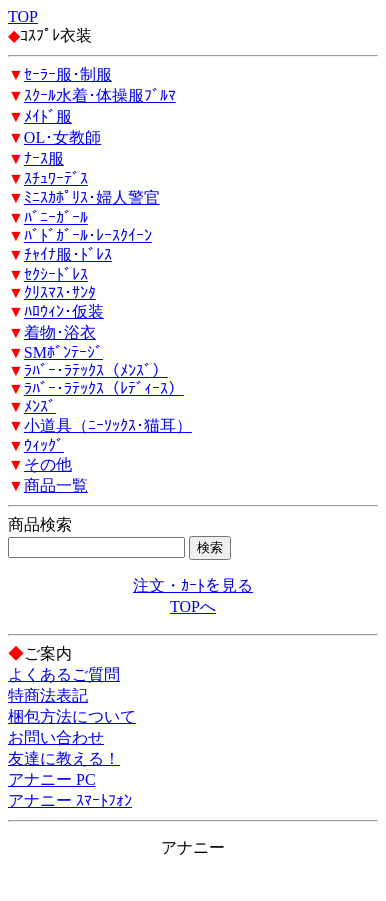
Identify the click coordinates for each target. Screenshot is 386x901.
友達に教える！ (64, 758)
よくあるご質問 (64, 674)
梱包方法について (72, 716)
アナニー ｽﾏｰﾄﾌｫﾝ (70, 800)
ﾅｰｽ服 (44, 158)
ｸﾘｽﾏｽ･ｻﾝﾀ (60, 292)
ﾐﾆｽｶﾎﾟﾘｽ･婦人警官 (92, 197)
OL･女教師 (62, 137)
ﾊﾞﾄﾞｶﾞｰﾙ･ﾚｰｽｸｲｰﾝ (88, 235)
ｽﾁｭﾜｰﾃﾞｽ (56, 178)
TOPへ (193, 606)
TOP (23, 16)
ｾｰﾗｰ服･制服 (68, 74)
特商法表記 (48, 695)
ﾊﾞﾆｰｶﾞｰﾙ (56, 217)
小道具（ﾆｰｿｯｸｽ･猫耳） (108, 425)
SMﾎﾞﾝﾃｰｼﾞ (63, 352)
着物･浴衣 (60, 332)
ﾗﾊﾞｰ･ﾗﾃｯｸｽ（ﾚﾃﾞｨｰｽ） (104, 388)
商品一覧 (56, 485)
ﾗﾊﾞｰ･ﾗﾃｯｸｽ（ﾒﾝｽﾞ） (96, 370)
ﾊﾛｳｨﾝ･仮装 (64, 311)
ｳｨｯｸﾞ (44, 445)
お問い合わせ (56, 737)
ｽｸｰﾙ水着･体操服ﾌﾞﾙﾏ (100, 95)
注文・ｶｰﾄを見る (193, 585)
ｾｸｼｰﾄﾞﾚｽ (56, 274)
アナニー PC (52, 779)
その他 (48, 464)
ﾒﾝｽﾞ (40, 406)
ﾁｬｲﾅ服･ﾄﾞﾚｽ (68, 254)
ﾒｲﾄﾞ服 (48, 116)
